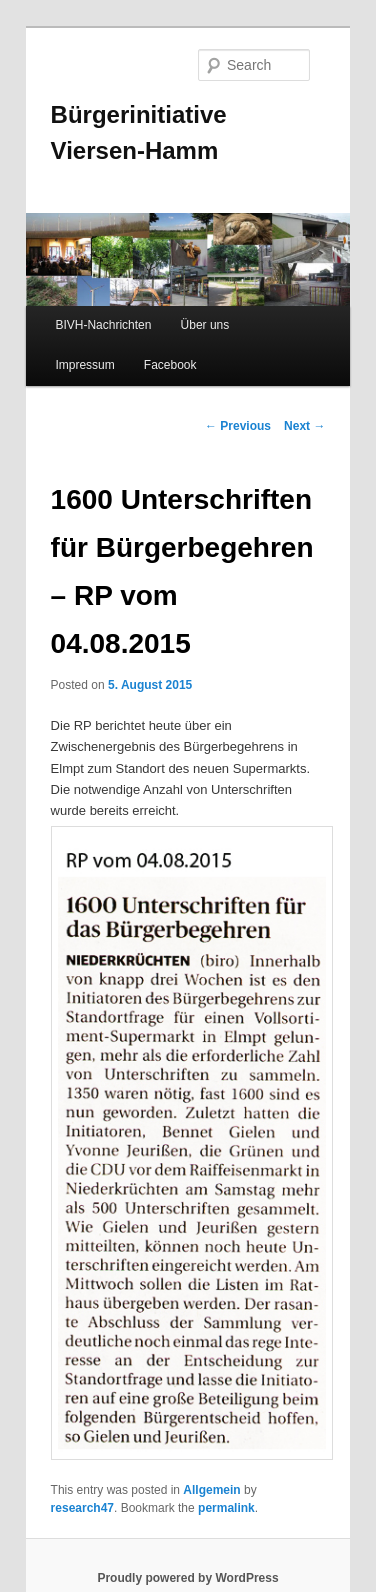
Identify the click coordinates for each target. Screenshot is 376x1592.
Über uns (205, 325)
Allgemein (211, 1490)
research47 (82, 1508)
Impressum (84, 365)
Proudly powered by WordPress (187, 1578)
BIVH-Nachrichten (103, 325)
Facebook (170, 365)
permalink (226, 1508)
